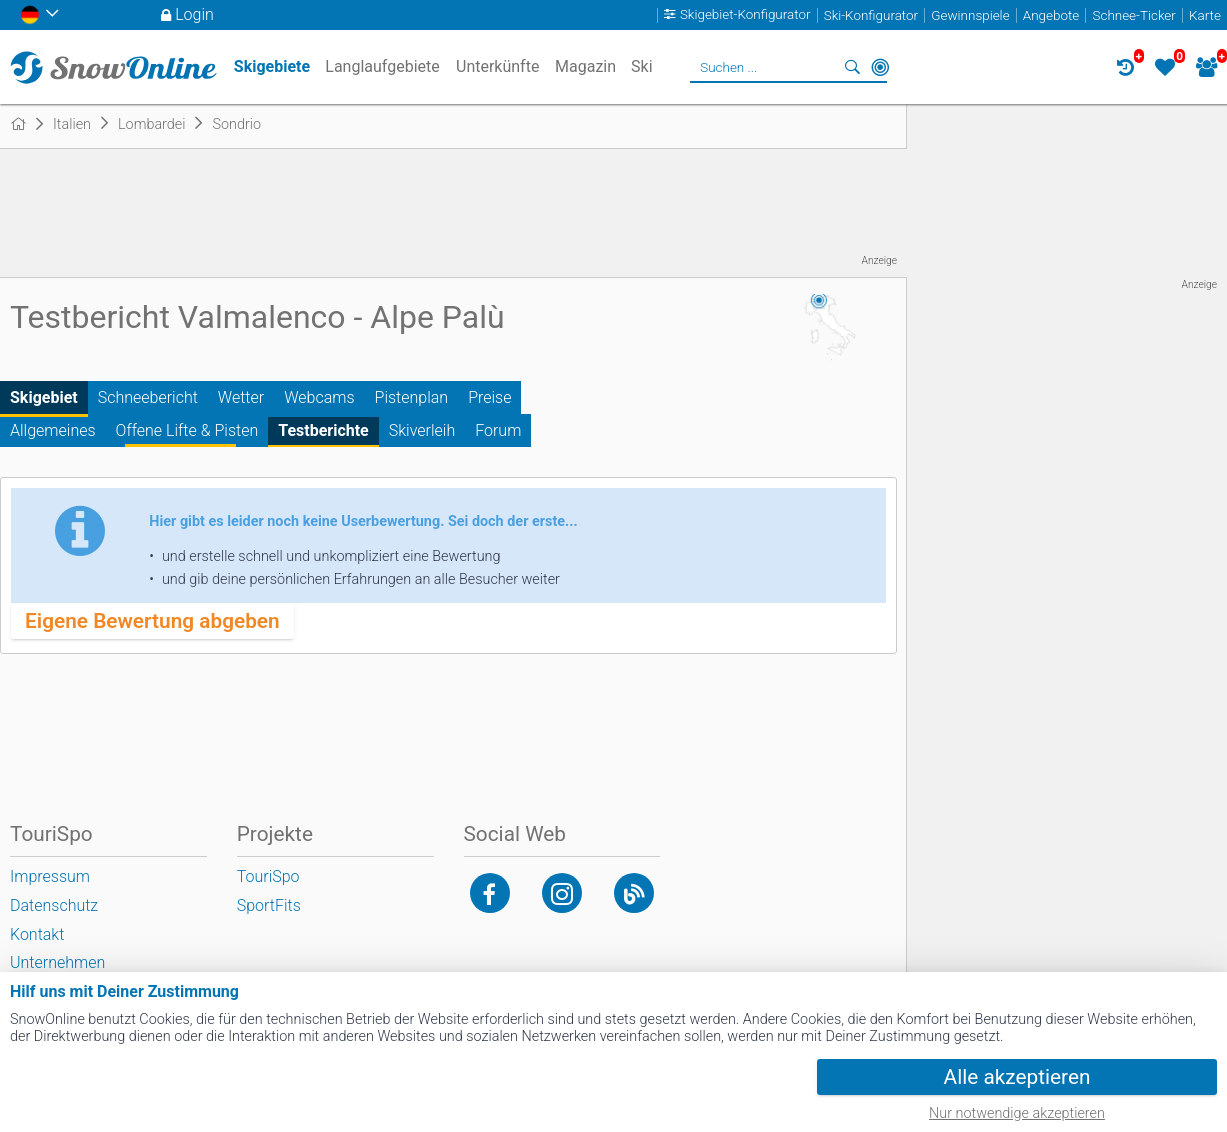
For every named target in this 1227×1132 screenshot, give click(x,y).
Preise (489, 397)
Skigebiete (272, 66)
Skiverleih (422, 430)
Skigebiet (44, 397)
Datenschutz (54, 905)
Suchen (852, 67)
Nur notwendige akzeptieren (1017, 1113)
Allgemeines (53, 430)
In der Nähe (880, 67)
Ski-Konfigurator (871, 15)
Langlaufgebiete (382, 66)
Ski (642, 66)
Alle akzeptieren (1017, 1077)
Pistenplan (412, 397)
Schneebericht (148, 397)
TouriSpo (268, 876)
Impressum (50, 876)
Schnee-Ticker (1134, 15)
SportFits (269, 905)
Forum (498, 430)
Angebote (1051, 15)
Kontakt (37, 934)
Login (194, 14)
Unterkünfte (497, 66)
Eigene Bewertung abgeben (152, 621)
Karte (1205, 15)
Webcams (319, 397)
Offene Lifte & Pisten (187, 430)
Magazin (585, 66)
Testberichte (323, 430)
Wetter (241, 397)
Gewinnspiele (970, 15)
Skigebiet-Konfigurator (745, 15)
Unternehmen (57, 962)
